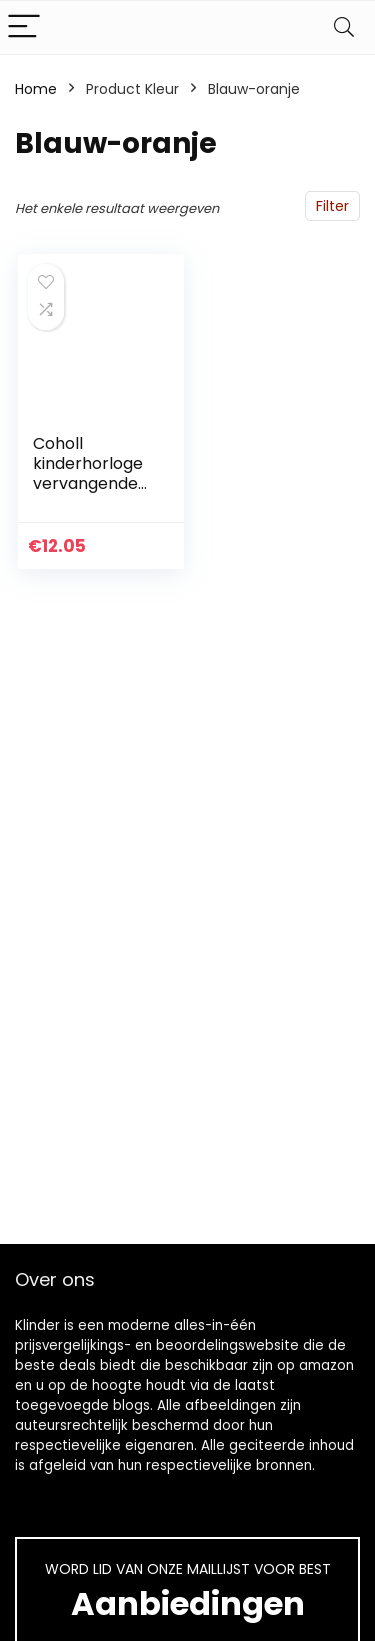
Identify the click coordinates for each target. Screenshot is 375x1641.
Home (36, 89)
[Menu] (24, 27)
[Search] (344, 27)
